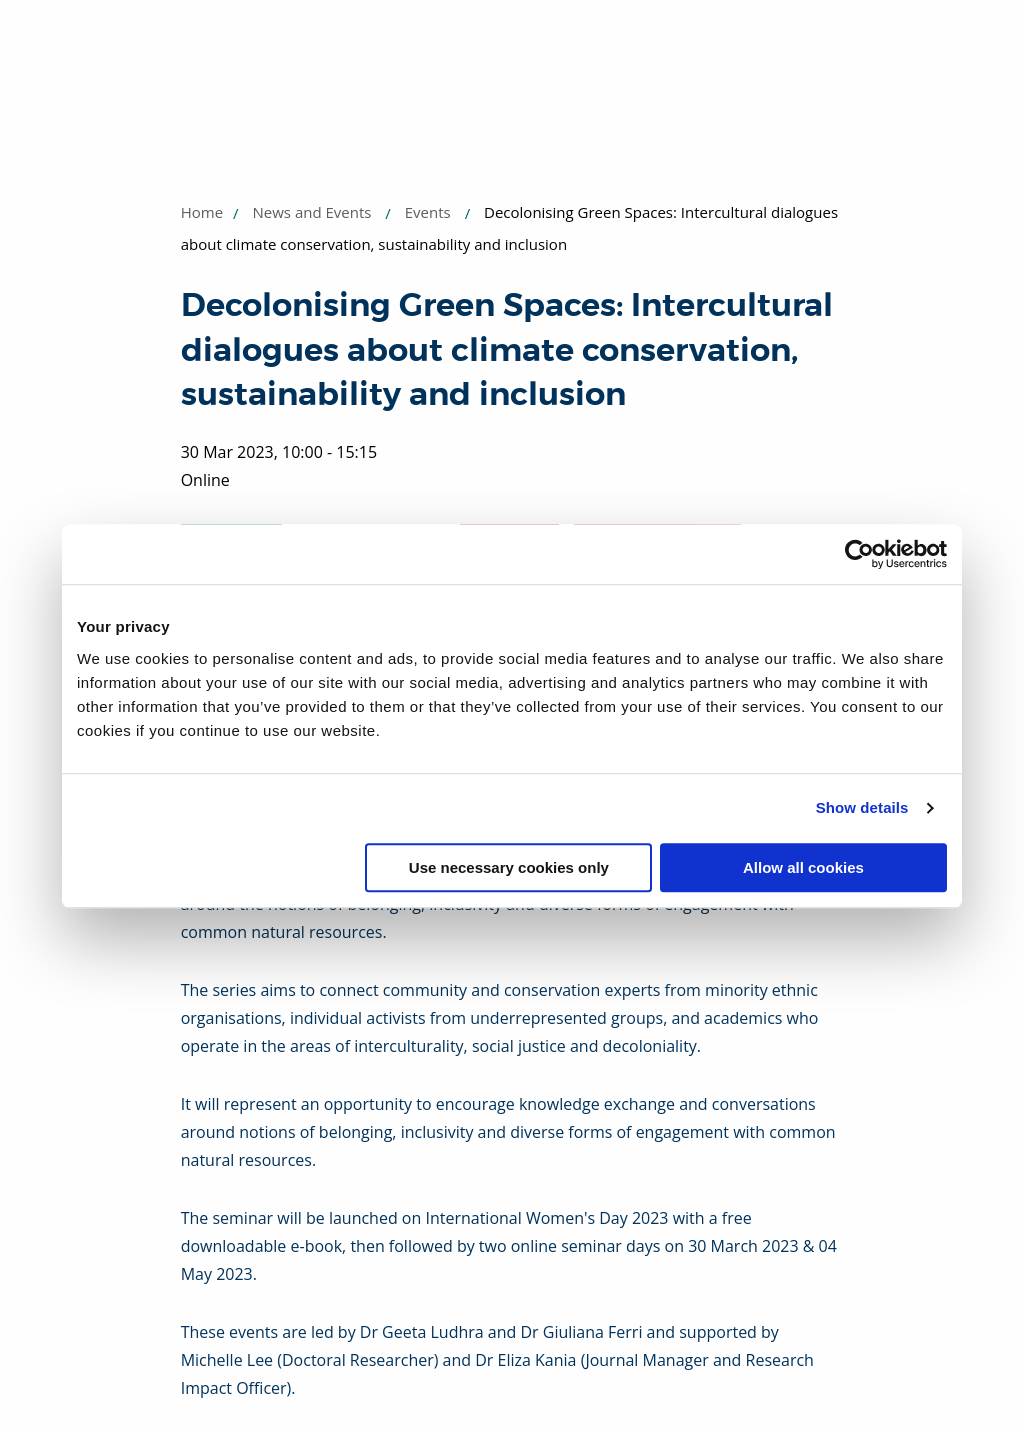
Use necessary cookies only (509, 867)
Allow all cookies (803, 867)
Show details (862, 807)
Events (428, 212)
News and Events (312, 212)
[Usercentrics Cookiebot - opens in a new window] (859, 554)
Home (202, 212)
